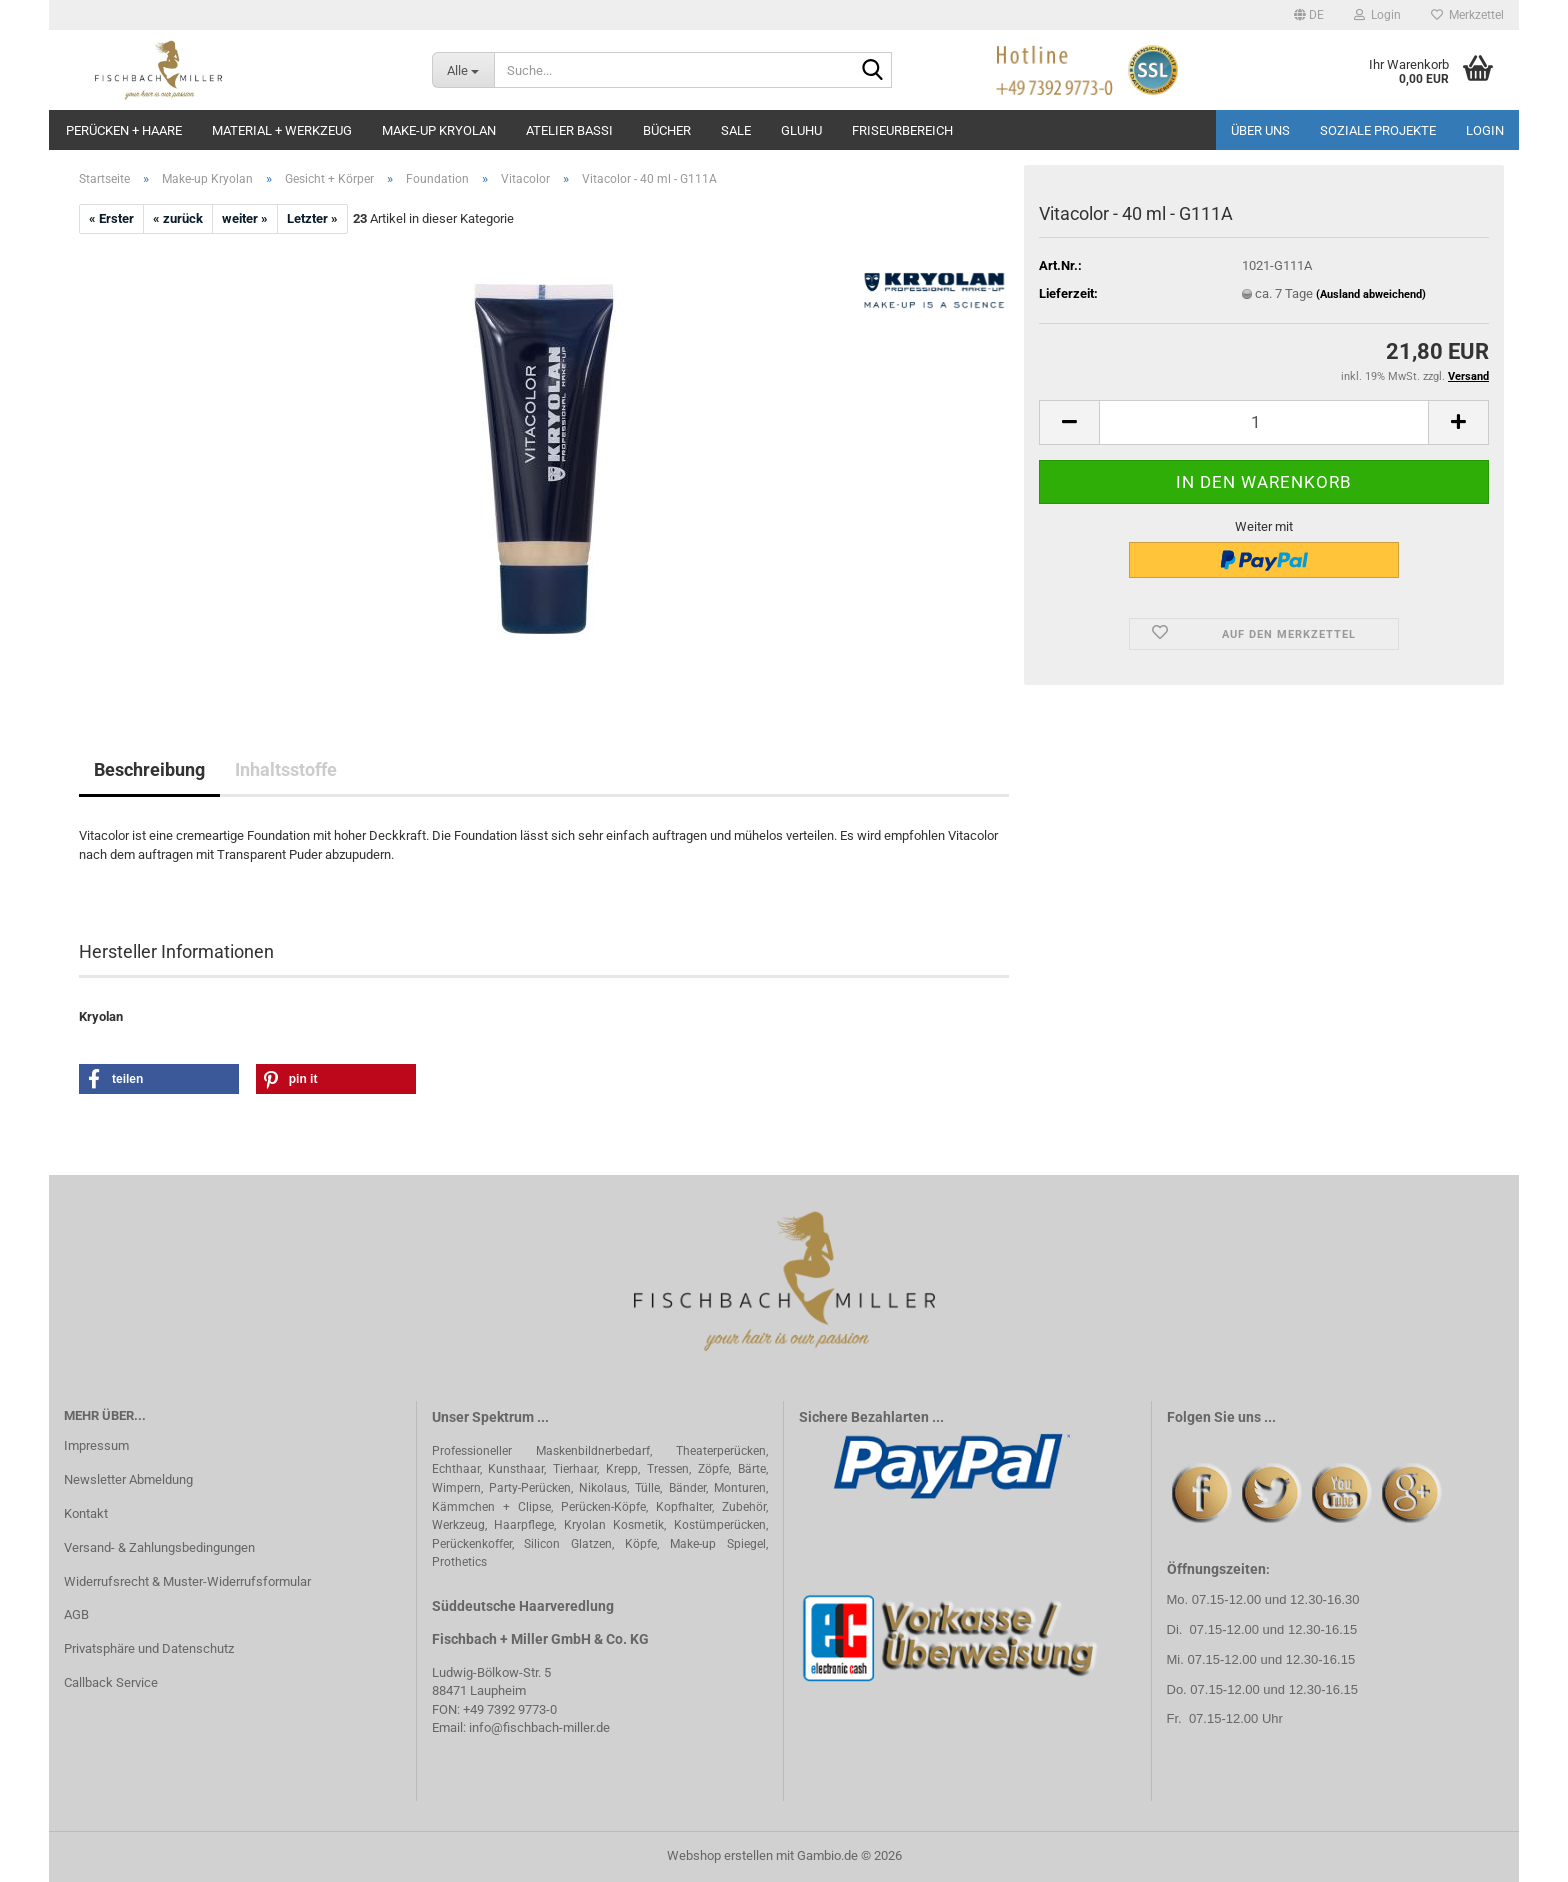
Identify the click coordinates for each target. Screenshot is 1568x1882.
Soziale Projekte (1378, 130)
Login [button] (1377, 15)
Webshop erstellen (720, 1855)
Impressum (96, 1445)
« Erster (111, 218)
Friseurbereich (902, 130)
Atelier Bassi (569, 130)
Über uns (1260, 130)
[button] (1309, 15)
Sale (736, 130)
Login (1485, 130)
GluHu (801, 130)
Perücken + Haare (124, 130)
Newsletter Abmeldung (128, 1479)
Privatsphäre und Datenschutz (149, 1648)
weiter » (245, 218)
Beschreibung (149, 769)
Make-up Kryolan (439, 130)
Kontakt (86, 1513)
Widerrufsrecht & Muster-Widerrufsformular (187, 1581)
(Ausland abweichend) (1371, 294)
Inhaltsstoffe (286, 769)
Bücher (667, 130)
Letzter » (312, 218)
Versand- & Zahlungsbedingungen (159, 1547)
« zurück (178, 218)
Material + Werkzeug (282, 130)
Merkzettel (1467, 15)
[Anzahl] (1264, 422)
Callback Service (111, 1682)
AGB (76, 1614)
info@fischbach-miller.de (539, 1727)
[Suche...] (463, 70)
